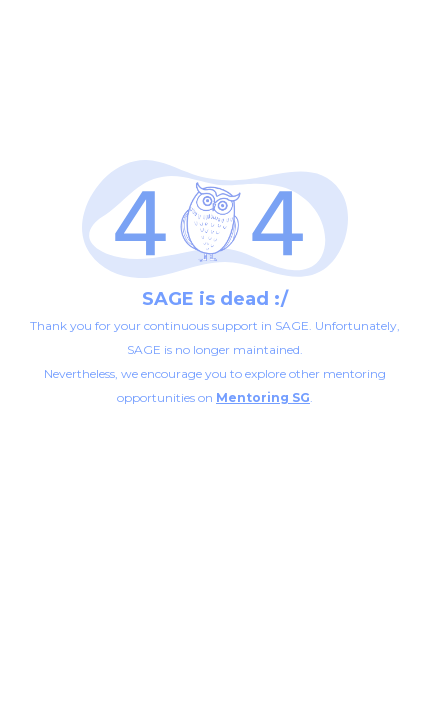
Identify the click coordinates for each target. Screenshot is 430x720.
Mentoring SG (263, 397)
